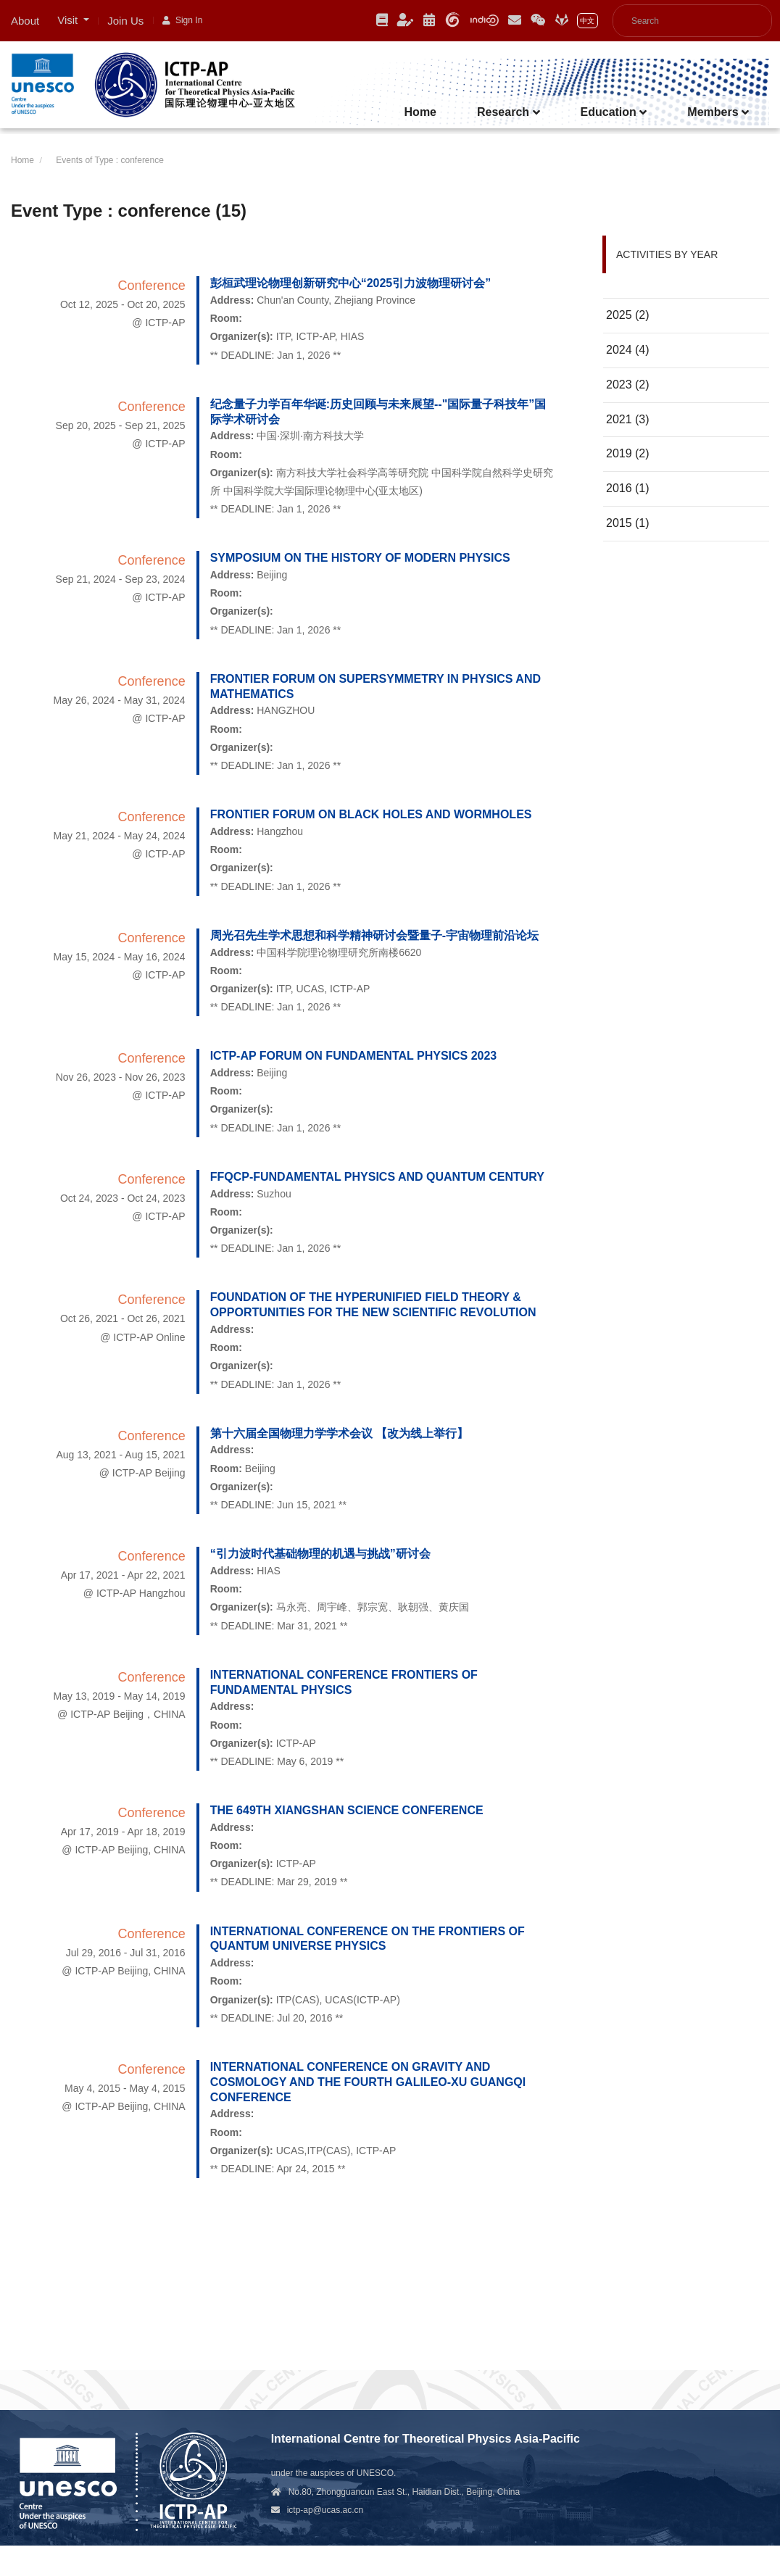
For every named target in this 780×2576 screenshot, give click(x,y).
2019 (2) (628, 453)
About (25, 20)
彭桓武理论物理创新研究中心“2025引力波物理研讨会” (350, 283)
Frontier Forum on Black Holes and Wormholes (371, 814)
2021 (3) (628, 419)
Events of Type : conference (110, 160)
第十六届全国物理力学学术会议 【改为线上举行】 (339, 1433)
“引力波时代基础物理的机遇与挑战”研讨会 (320, 1553)
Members (718, 112)
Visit (68, 20)
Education (614, 112)
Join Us (125, 20)
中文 (587, 21)
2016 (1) (628, 488)
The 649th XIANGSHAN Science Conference (347, 1810)
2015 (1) (628, 523)
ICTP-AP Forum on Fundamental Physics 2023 (353, 1056)
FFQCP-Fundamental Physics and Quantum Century (377, 1177)
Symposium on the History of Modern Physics (360, 558)
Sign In (182, 20)
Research (508, 112)
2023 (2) (628, 384)
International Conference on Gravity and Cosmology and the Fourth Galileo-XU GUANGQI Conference (368, 2082)
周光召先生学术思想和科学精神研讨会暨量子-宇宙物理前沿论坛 (374, 935)
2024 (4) (628, 350)
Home (420, 112)
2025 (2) (628, 315)
